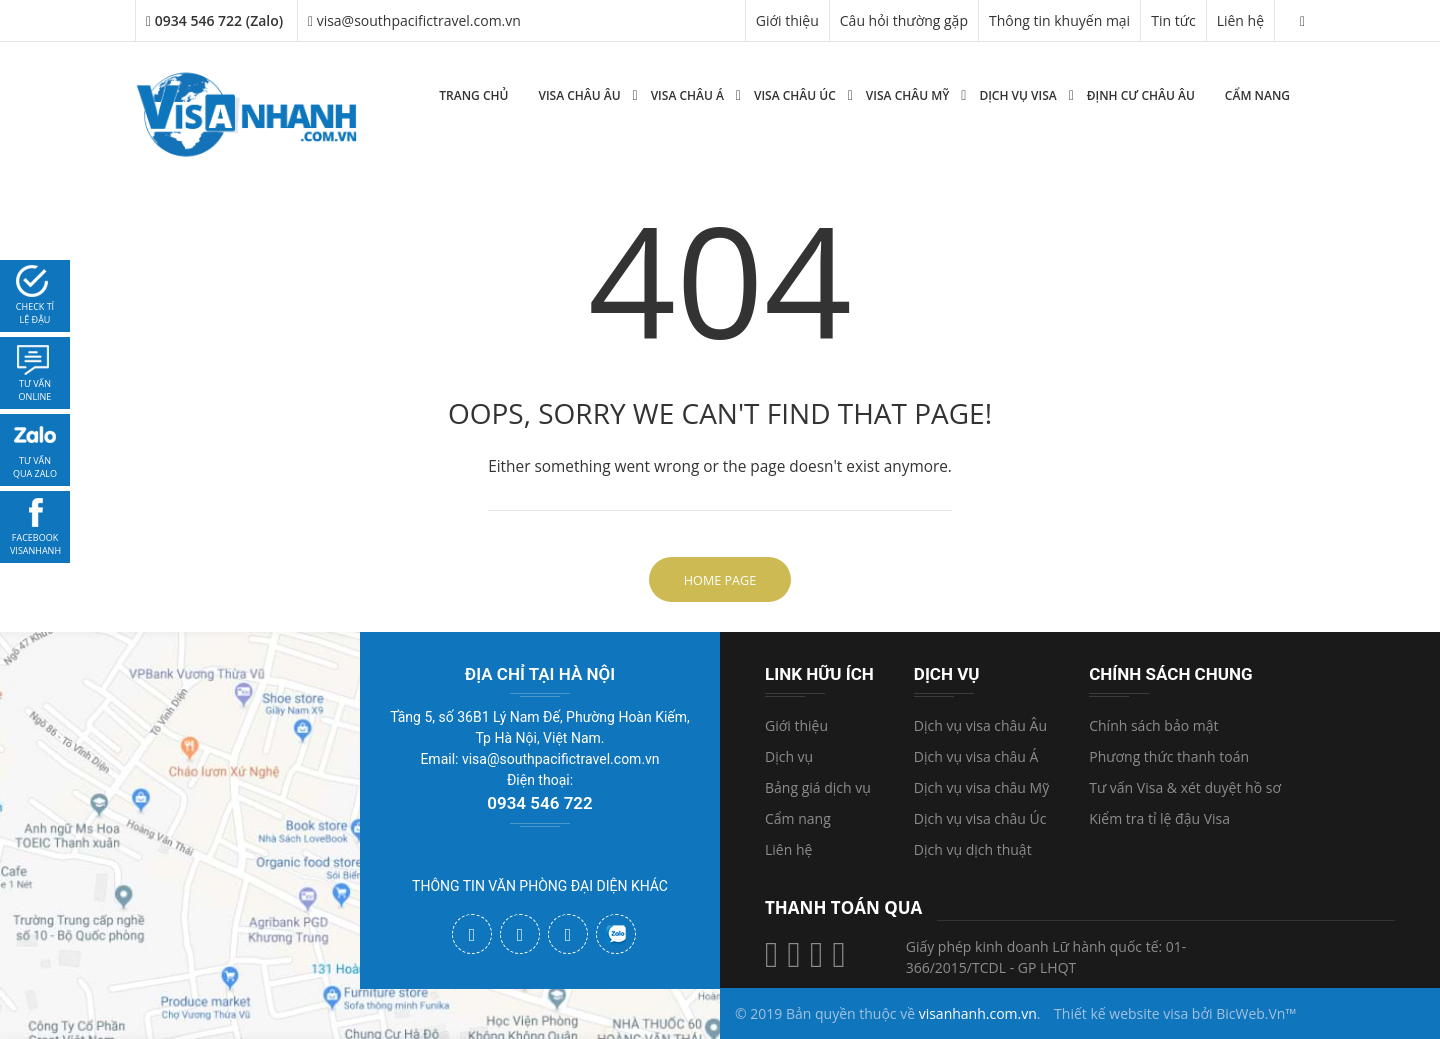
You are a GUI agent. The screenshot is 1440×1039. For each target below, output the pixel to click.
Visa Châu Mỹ (908, 95)
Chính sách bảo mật (1153, 725)
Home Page (720, 580)
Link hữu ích (819, 674)
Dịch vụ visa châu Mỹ (981, 787)
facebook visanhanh (35, 544)
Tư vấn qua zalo (35, 467)
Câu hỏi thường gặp (904, 20)
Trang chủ (473, 95)
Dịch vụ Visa (1017, 95)
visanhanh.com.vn (978, 1013)
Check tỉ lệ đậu (35, 313)
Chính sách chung (1170, 674)
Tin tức (1173, 20)
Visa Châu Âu (579, 95)
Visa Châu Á (687, 95)
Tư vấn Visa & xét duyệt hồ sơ (1185, 787)
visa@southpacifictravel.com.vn (414, 20)
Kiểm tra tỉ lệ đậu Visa (1159, 818)
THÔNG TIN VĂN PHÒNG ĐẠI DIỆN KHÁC (540, 886)
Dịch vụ (789, 756)
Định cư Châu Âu (1141, 95)
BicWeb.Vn (1250, 1013)
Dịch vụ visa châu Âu (980, 725)
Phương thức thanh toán (1169, 756)
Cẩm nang (1257, 95)
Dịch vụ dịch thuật (973, 849)
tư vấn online (35, 390)
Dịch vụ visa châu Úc (980, 818)
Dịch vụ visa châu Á (976, 756)
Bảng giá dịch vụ (818, 787)
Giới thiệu (787, 20)
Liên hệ (1240, 20)
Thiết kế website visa (1121, 1013)
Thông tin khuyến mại (1059, 20)
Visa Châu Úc (795, 95)
